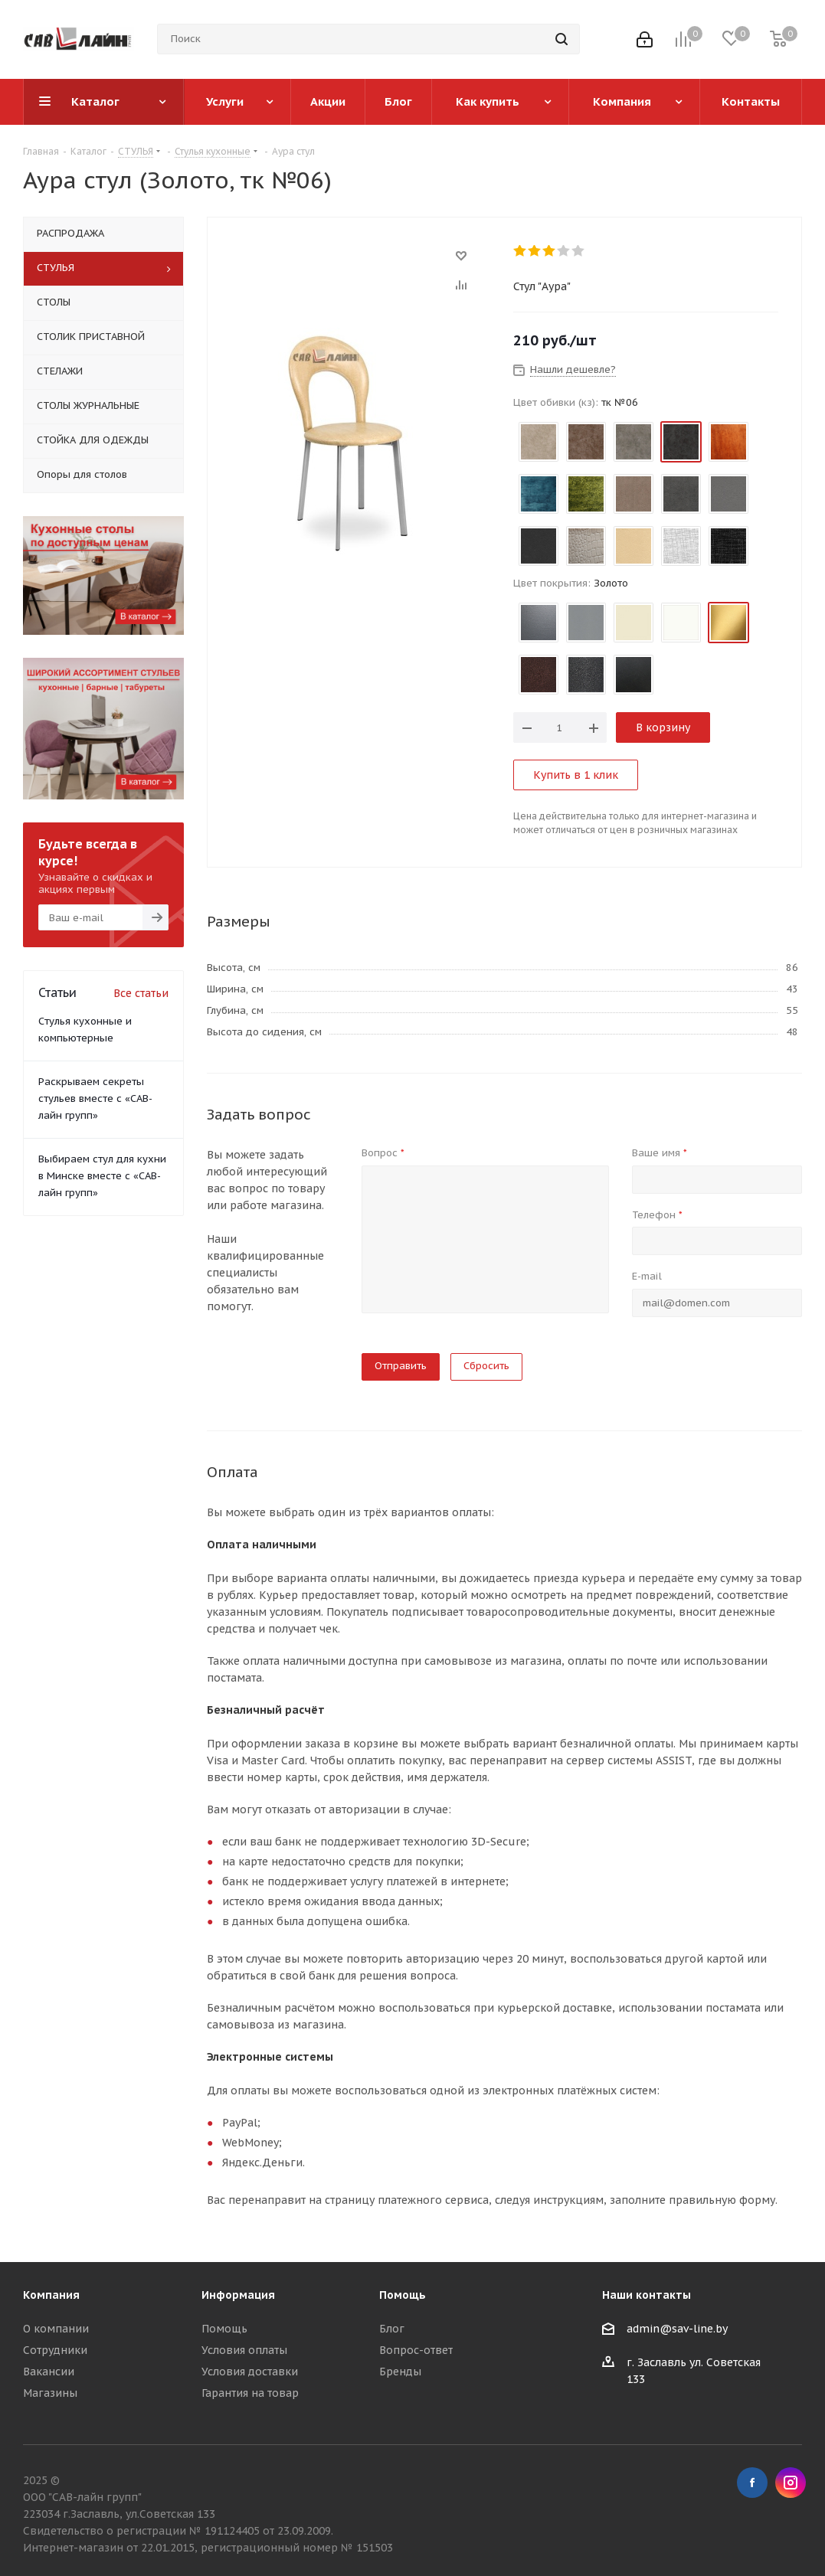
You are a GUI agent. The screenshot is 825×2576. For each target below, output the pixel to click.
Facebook (752, 2482)
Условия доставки (249, 2371)
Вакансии (48, 2371)
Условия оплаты (244, 2350)
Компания (51, 2295)
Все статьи (141, 993)
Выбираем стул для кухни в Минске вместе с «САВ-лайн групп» (102, 1175)
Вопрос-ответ (416, 2350)
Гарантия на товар (250, 2393)
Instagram (790, 2482)
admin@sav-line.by (677, 2329)
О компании (56, 2329)
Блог (391, 2329)
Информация (238, 2295)
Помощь (224, 2329)
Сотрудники (55, 2350)
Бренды (400, 2371)
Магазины (50, 2393)
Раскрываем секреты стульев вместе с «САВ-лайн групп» (95, 1098)
